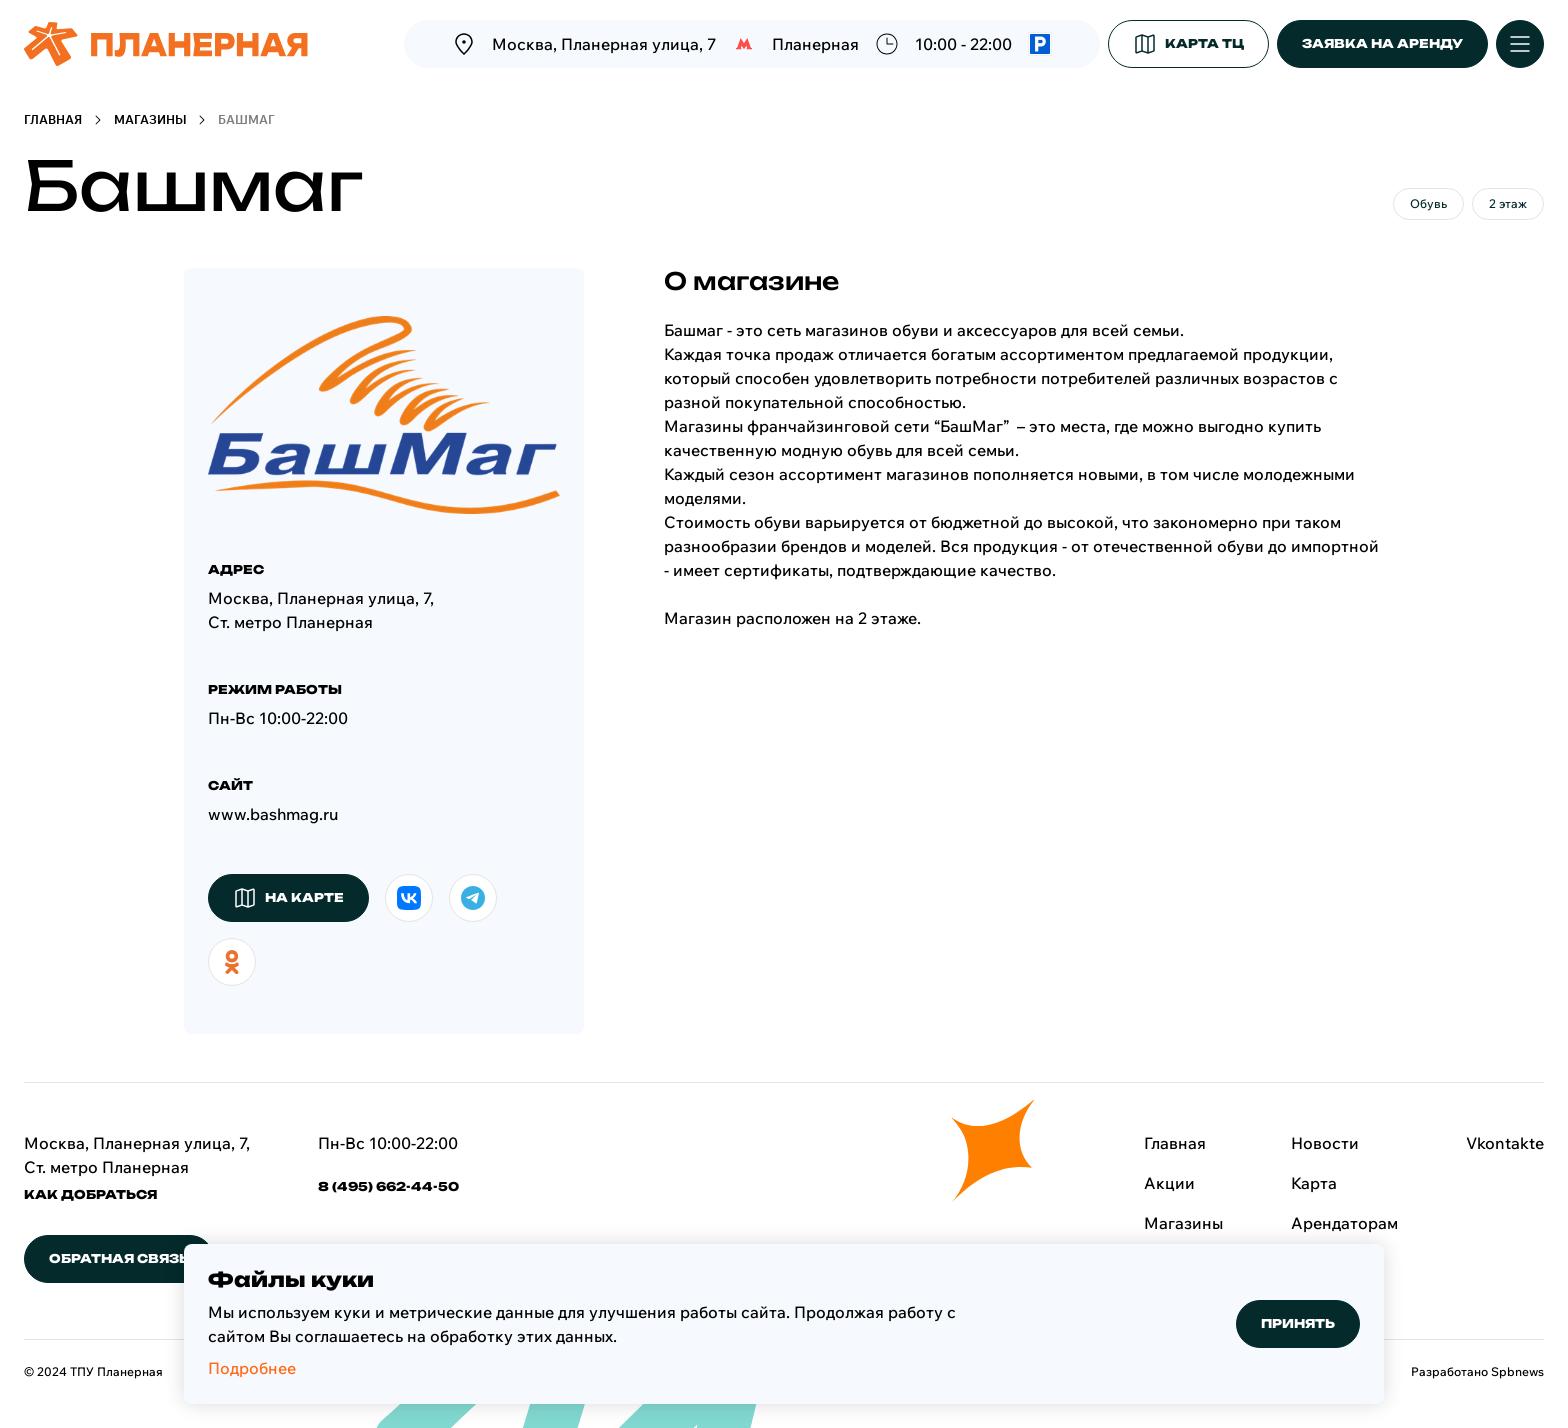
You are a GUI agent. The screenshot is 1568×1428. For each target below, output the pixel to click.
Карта (1314, 1183)
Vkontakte (1505, 1143)
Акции (1169, 1183)
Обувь (1428, 203)
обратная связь (119, 1258)
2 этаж (1508, 203)
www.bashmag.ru (273, 814)
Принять (1298, 1323)
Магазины (150, 119)
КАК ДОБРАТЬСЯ (90, 1194)
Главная (53, 119)
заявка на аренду (1382, 43)
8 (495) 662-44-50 (388, 1186)
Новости (1325, 1143)
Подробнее (252, 1368)
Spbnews (1517, 1371)
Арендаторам (1344, 1223)
